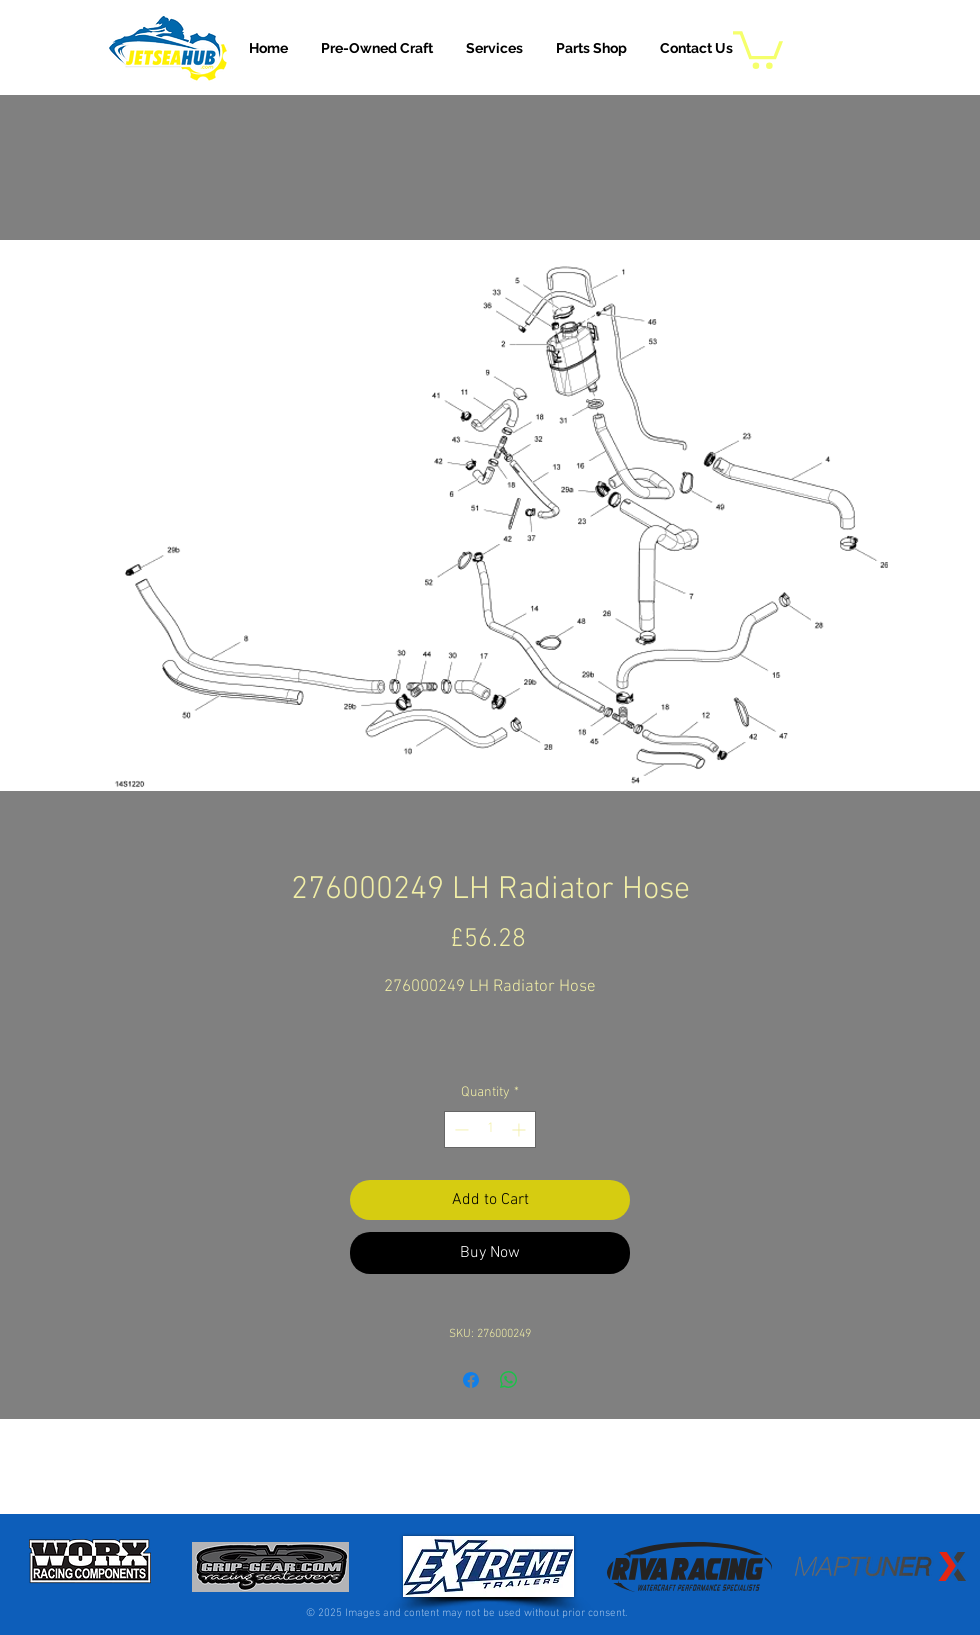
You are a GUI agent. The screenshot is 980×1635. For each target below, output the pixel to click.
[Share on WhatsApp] (509, 1380)
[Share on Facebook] (471, 1380)
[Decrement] (459, 1129)
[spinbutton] (490, 1129)
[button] (494, 48)
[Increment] (520, 1129)
